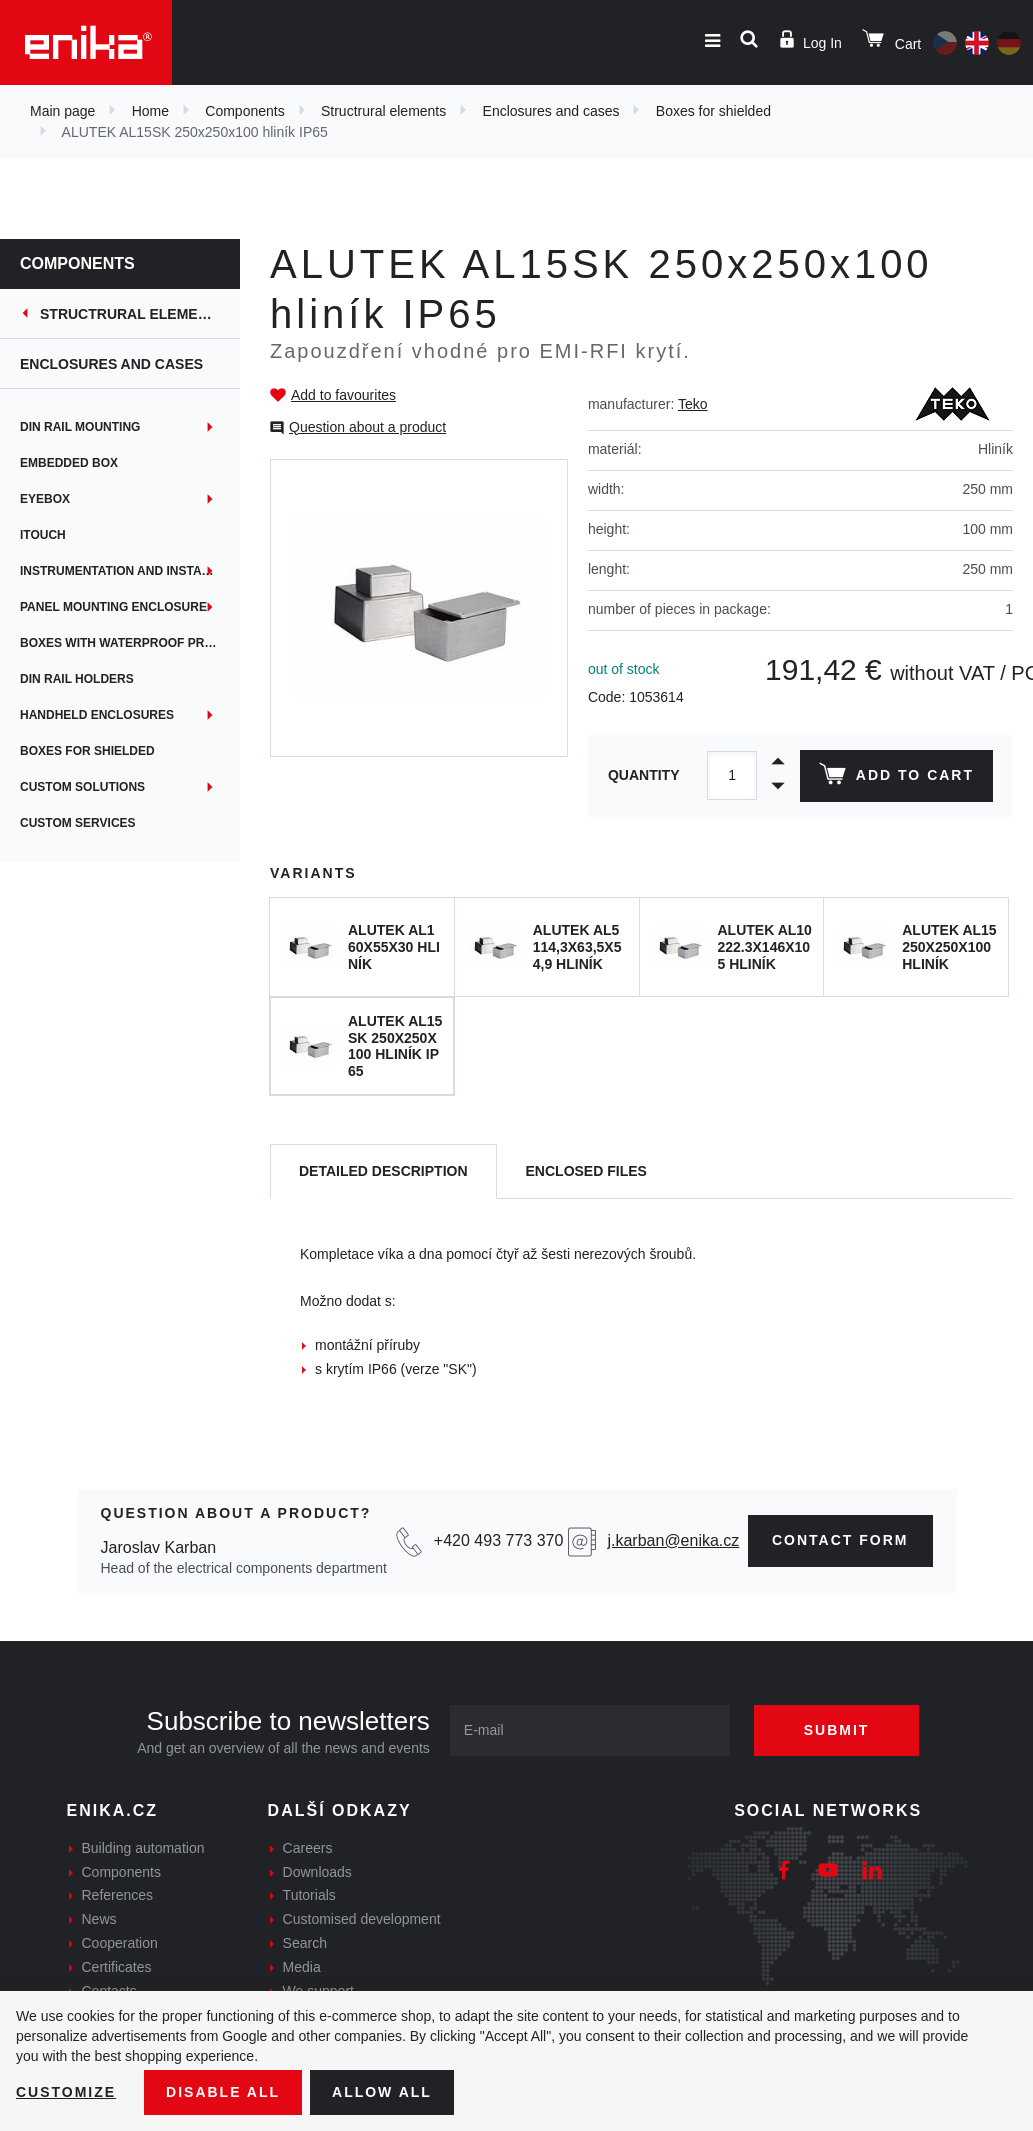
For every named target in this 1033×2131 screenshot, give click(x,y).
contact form (840, 1540)
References (118, 1895)
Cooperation (120, 1943)
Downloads (317, 1872)
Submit (837, 1730)
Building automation (143, 1848)
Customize (66, 2092)
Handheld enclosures (97, 715)
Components (244, 111)
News (99, 1919)
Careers (308, 1848)
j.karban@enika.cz (673, 1540)
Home (150, 111)
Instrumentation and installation (130, 571)
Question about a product (367, 427)
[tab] (383, 1171)
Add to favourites (343, 395)
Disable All (223, 2092)
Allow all (382, 2092)
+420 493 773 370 (498, 1540)
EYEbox (45, 499)
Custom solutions (82, 787)
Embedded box (69, 463)
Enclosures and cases (551, 111)
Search (305, 1943)
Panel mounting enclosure (113, 607)
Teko (693, 404)
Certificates (117, 1967)
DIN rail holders (77, 679)
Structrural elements (383, 111)
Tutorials (309, 1895)
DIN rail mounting (80, 427)
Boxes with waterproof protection (130, 643)
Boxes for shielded (713, 111)
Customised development (362, 1919)
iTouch (43, 535)
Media (302, 1967)
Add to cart (896, 778)
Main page (62, 111)
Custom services (78, 823)
